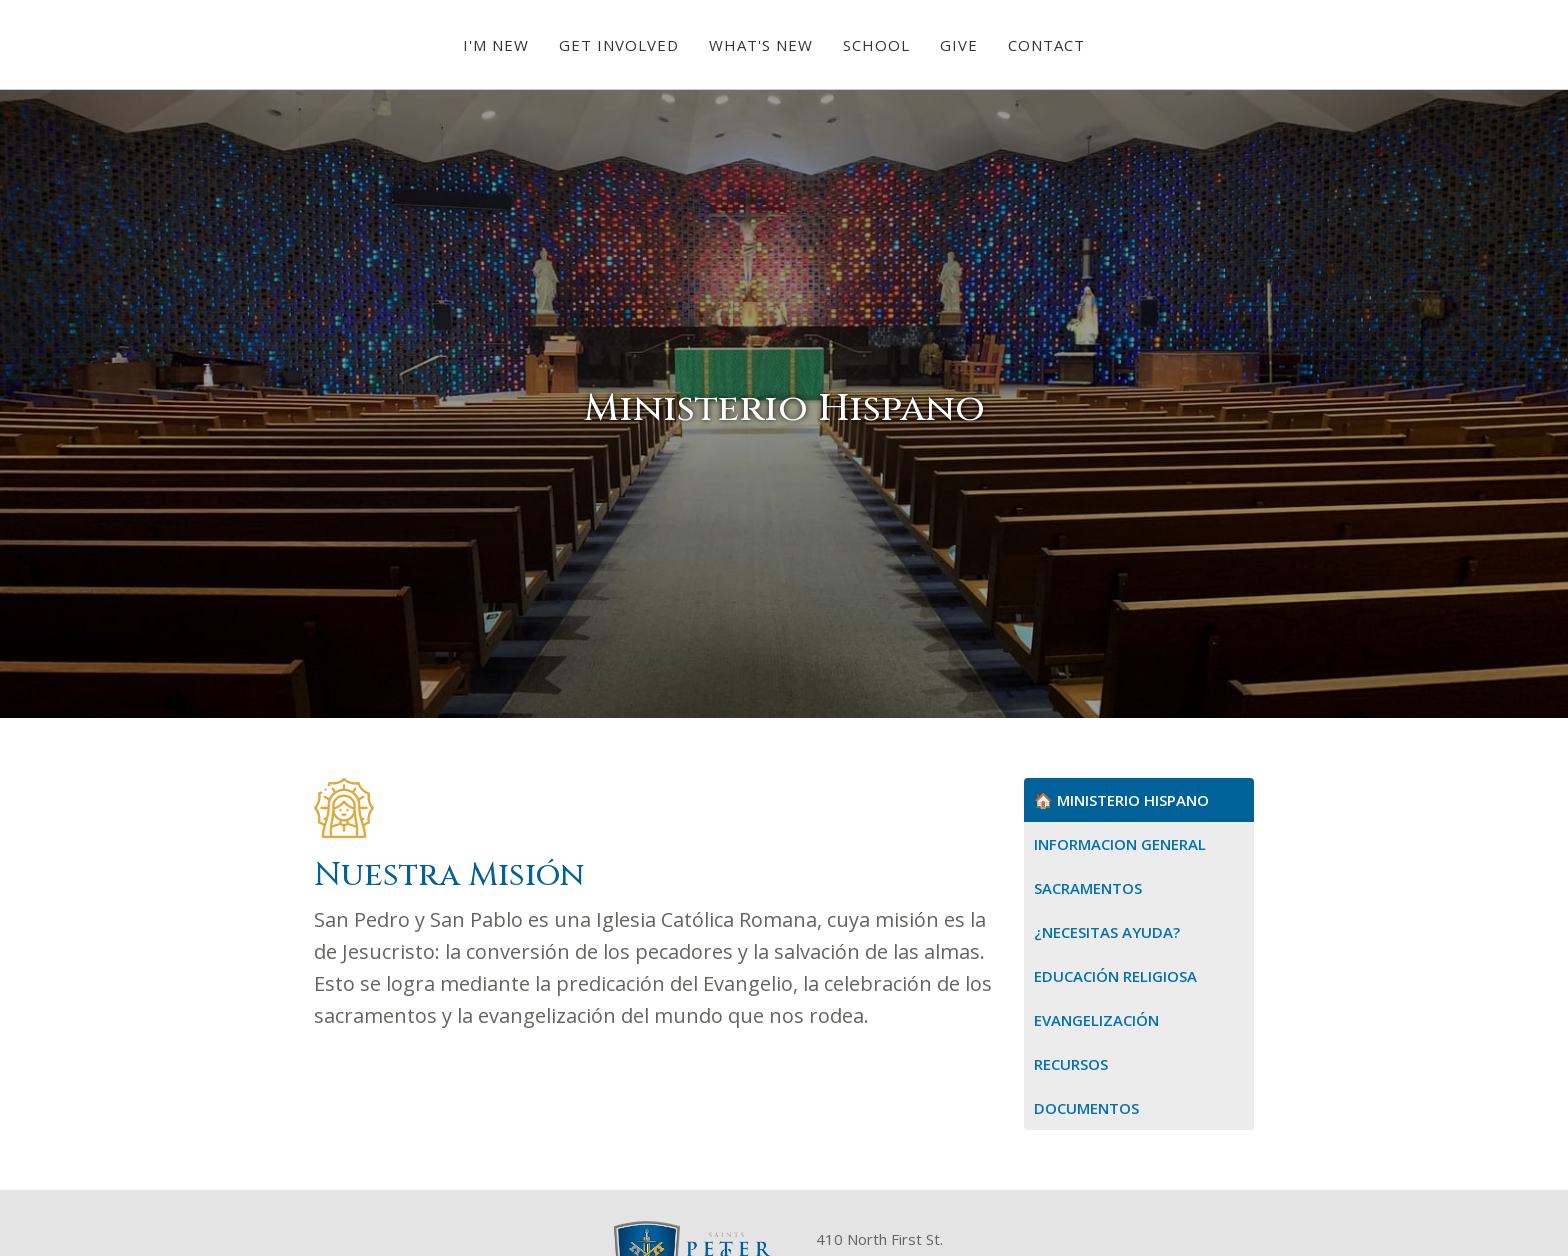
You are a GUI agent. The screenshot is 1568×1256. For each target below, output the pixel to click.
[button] (496, 45)
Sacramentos (1088, 888)
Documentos (1086, 1108)
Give (959, 45)
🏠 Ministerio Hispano (1121, 800)
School (876, 45)
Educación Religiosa (1115, 976)
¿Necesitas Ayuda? (1107, 932)
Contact (1046, 45)
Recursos (1071, 1064)
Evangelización (1096, 1020)
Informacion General (1120, 844)
